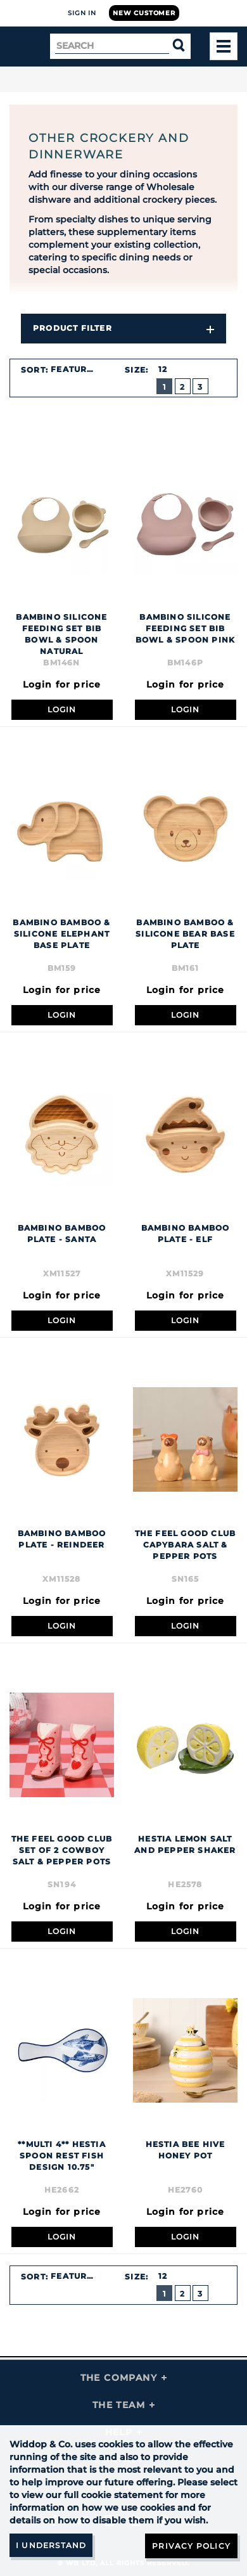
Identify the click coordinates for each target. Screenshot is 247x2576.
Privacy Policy (191, 2546)
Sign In (82, 13)
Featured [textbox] (75, 369)
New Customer (144, 13)
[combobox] (80, 369)
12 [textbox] (162, 369)
